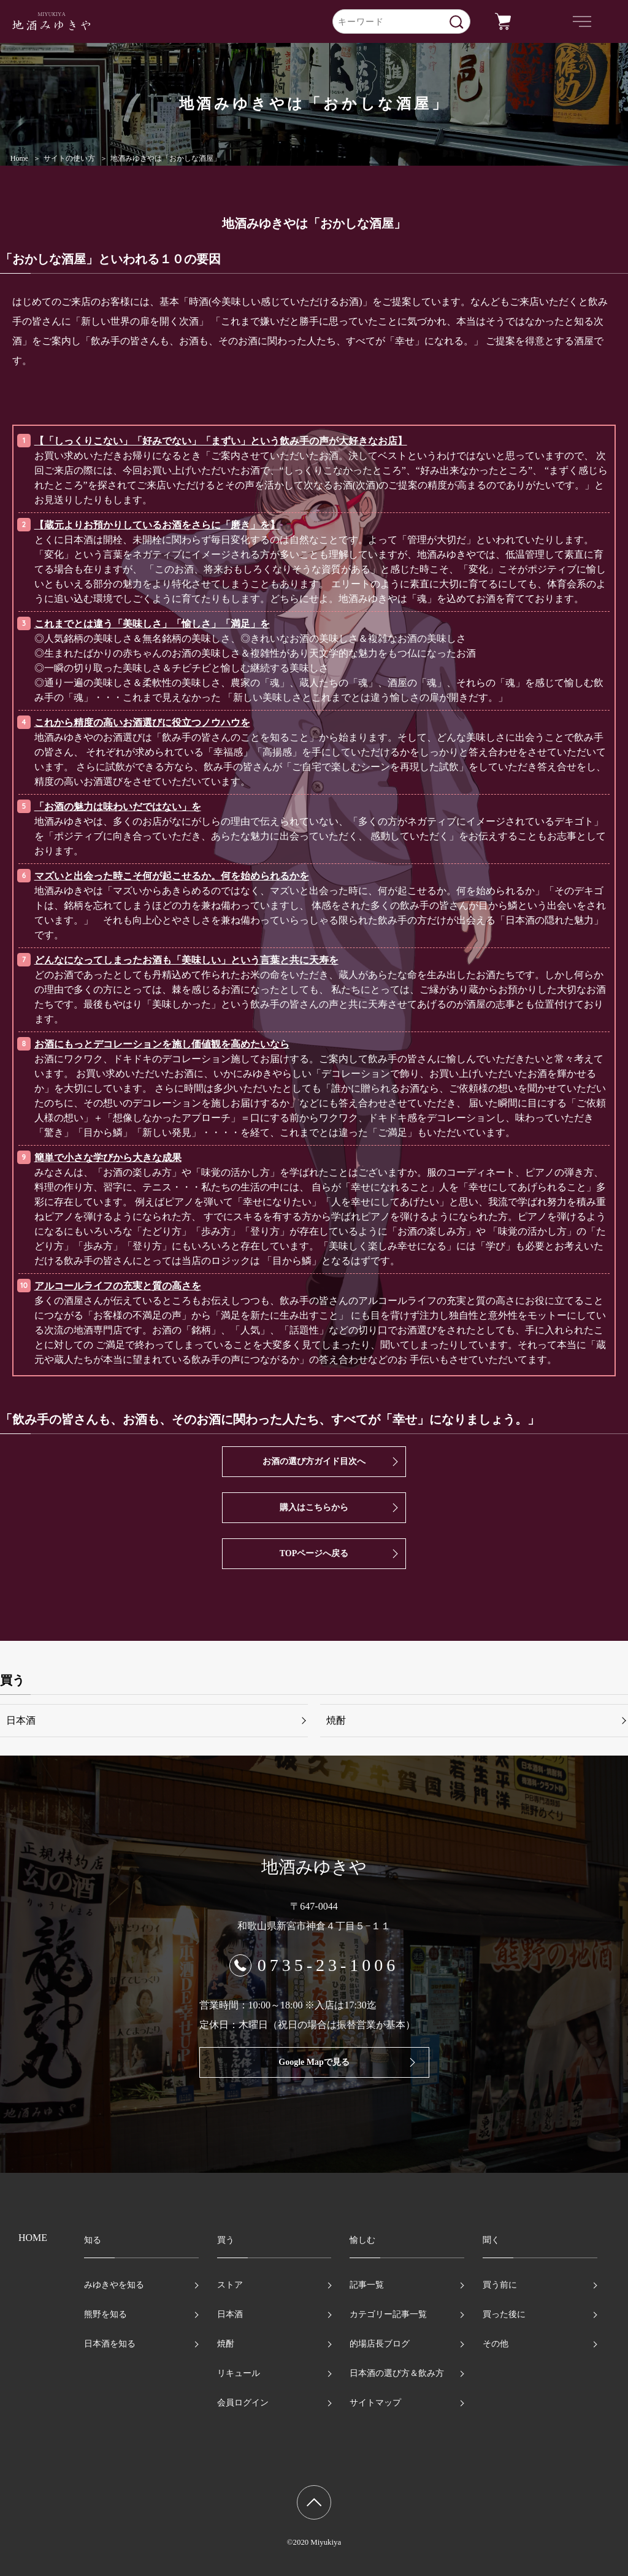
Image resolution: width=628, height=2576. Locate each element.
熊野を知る (105, 2314)
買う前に (500, 2284)
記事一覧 (367, 2284)
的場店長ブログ (380, 2343)
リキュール (238, 2373)
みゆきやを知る (114, 2284)
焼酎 (336, 1720)
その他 (495, 2343)
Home (19, 158)
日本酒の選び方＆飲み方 (397, 2373)
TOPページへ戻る (314, 1553)
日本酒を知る (110, 2343)
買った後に (504, 2314)
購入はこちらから (314, 1507)
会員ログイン (243, 2402)
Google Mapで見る (314, 2062)
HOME (32, 2237)
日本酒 (21, 1720)
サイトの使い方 (69, 158)
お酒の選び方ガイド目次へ (314, 1461)
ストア (230, 2284)
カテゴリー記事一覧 (388, 2314)
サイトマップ (375, 2402)
